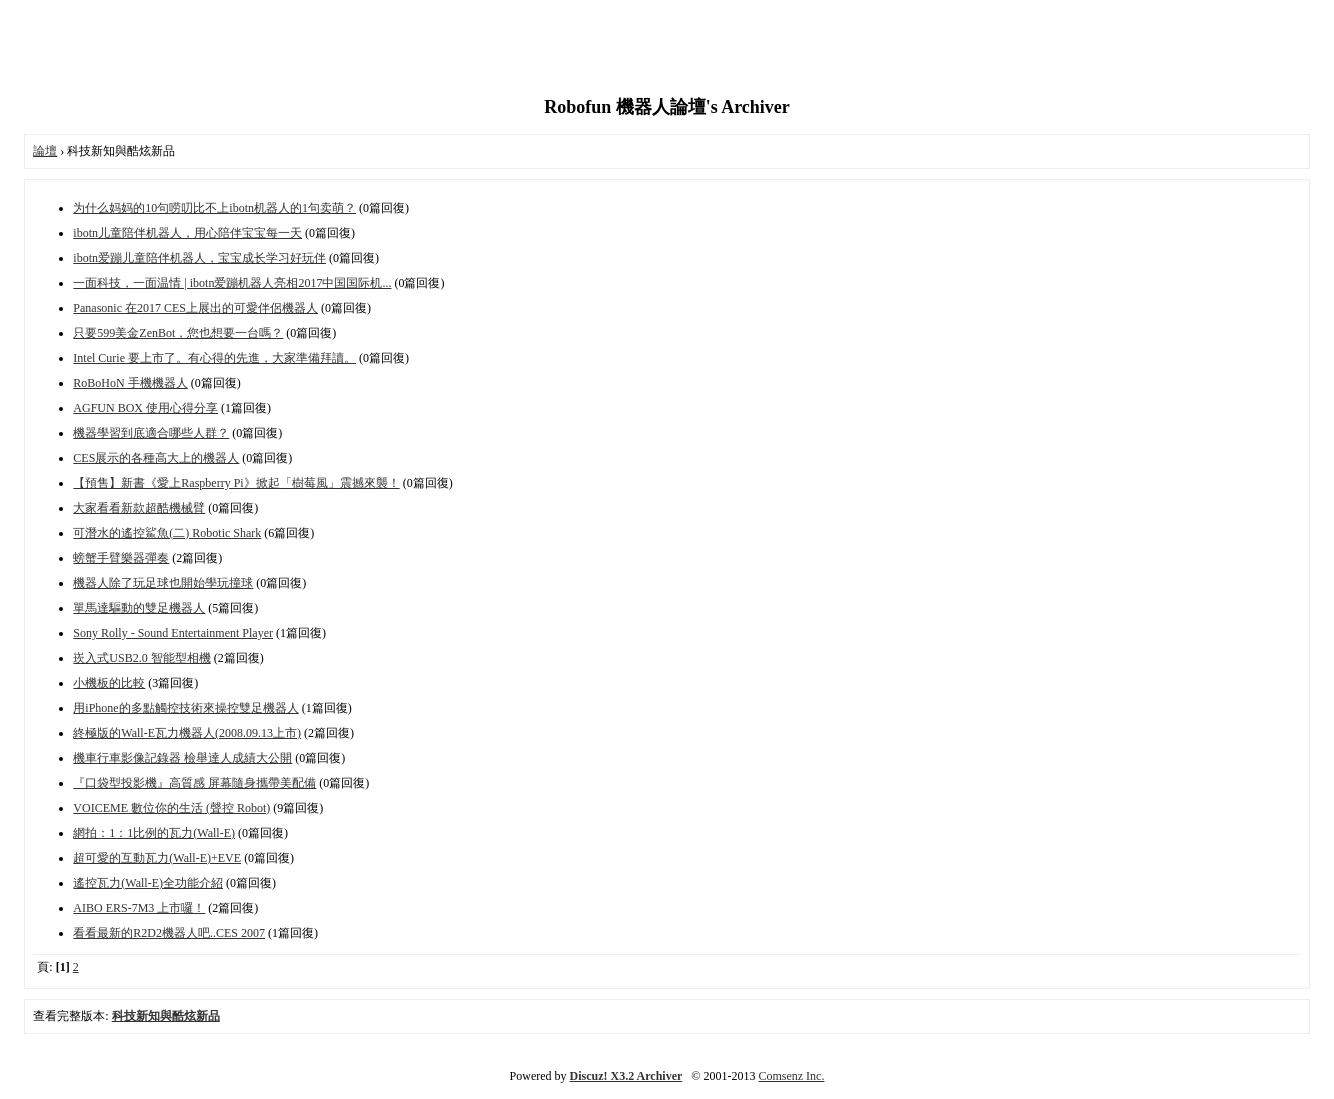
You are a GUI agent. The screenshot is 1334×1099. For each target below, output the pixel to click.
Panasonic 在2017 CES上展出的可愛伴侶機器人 (195, 308)
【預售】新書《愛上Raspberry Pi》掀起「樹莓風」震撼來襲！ (236, 483)
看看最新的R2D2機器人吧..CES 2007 (169, 933)
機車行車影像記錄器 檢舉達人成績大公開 (182, 758)
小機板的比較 (109, 683)
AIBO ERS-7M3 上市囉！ (139, 908)
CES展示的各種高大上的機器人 (156, 458)
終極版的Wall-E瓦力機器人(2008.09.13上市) (187, 733)
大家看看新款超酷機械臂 (139, 508)
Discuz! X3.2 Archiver (626, 1076)
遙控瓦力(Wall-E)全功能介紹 (148, 883)
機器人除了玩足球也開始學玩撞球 (163, 583)
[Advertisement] (667, 50)
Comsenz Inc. (791, 1076)
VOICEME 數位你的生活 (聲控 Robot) (171, 808)
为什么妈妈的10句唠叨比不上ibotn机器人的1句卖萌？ (214, 208)
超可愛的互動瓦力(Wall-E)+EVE (157, 858)
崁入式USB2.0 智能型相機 (141, 658)
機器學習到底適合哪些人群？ (151, 433)
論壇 (45, 151)
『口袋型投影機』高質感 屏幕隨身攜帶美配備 (194, 783)
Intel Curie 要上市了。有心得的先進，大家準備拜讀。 (214, 358)
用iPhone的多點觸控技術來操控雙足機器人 (185, 708)
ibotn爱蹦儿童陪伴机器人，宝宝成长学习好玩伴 (199, 258)
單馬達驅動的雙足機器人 (139, 608)
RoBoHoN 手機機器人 (130, 383)
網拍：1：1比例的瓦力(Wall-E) (154, 833)
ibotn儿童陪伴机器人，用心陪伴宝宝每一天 (187, 233)
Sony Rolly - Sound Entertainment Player (173, 633)
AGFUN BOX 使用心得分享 (145, 408)
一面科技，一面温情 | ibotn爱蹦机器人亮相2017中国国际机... (232, 283)
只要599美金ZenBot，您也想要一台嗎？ (178, 333)
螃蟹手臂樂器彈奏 (121, 558)
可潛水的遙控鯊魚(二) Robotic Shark (167, 533)
